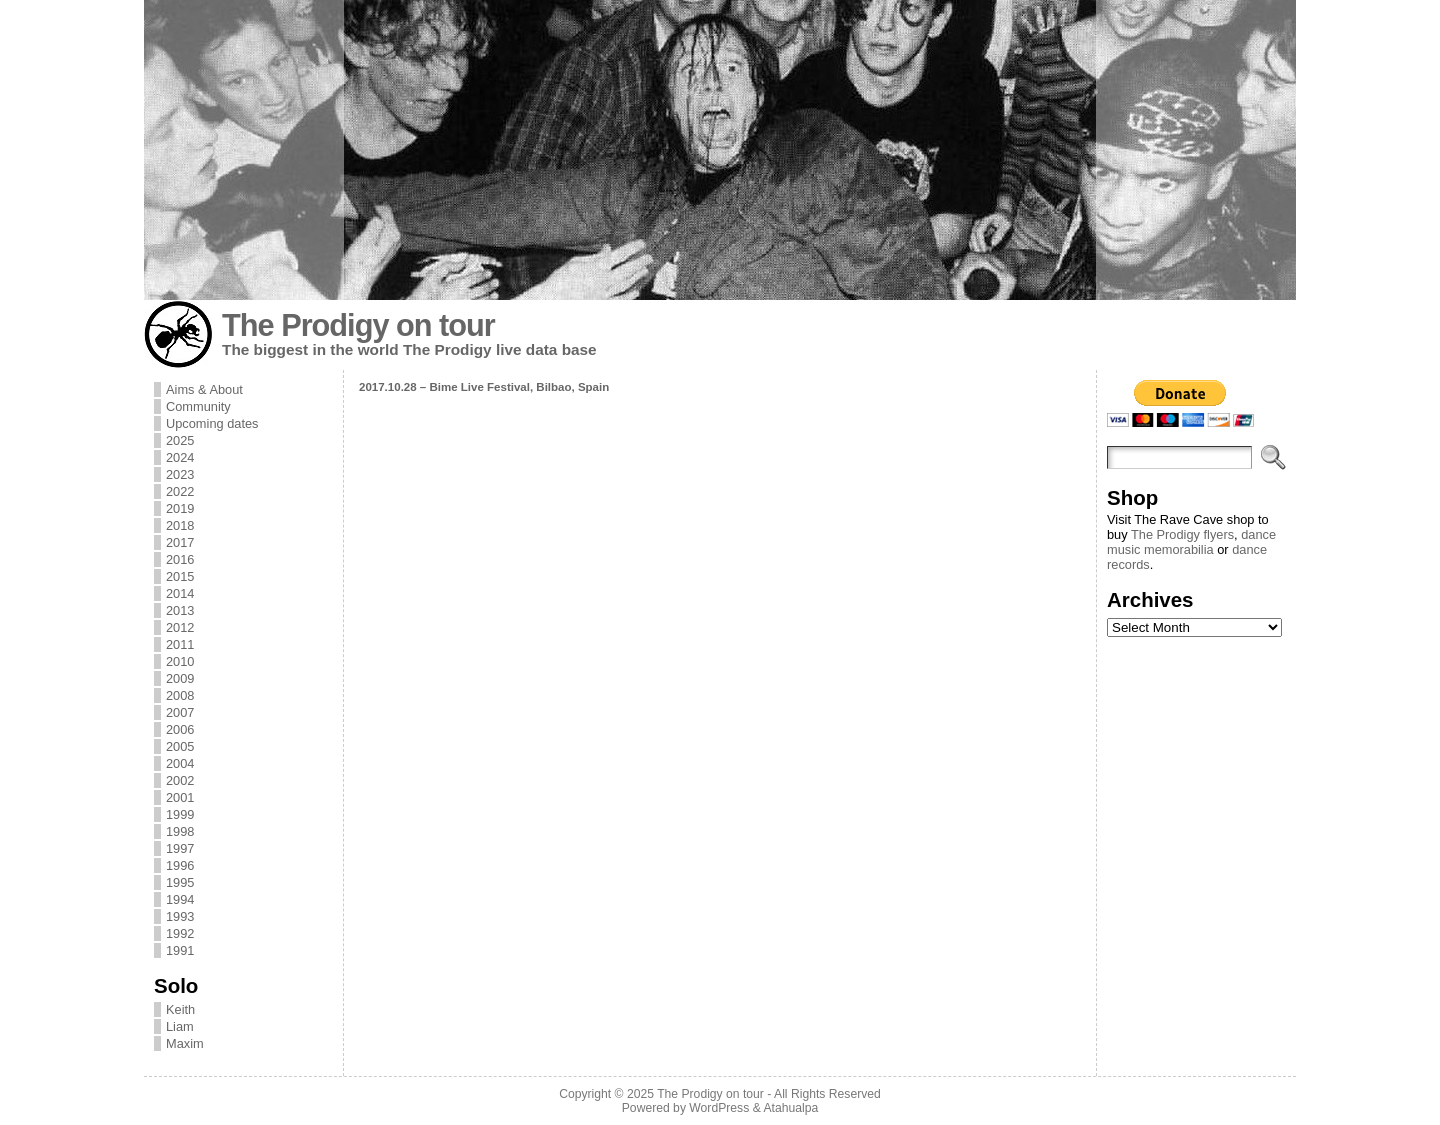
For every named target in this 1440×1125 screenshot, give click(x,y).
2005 (180, 746)
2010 (180, 661)
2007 (180, 712)
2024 (180, 457)
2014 (180, 593)
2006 (180, 729)
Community (198, 406)
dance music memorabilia (1191, 542)
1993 (180, 916)
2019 (180, 508)
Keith (180, 1009)
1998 (180, 831)
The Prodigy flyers (1182, 534)
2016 (180, 559)
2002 (180, 780)
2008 (180, 695)
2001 (180, 797)
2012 (180, 627)
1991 (180, 950)
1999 (180, 814)
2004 (180, 763)
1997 (180, 848)
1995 (180, 882)
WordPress (719, 1108)
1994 (180, 899)
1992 (180, 933)
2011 (180, 644)
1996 (180, 865)
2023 (180, 474)
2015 (180, 576)
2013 (180, 610)
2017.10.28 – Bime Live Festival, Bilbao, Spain (484, 387)
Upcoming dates (212, 423)
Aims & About (204, 389)
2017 (180, 542)
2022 (180, 491)
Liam (180, 1026)
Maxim (185, 1043)
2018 (180, 525)
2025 (180, 440)
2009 (180, 678)
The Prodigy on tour (358, 325)
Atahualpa (790, 1108)
